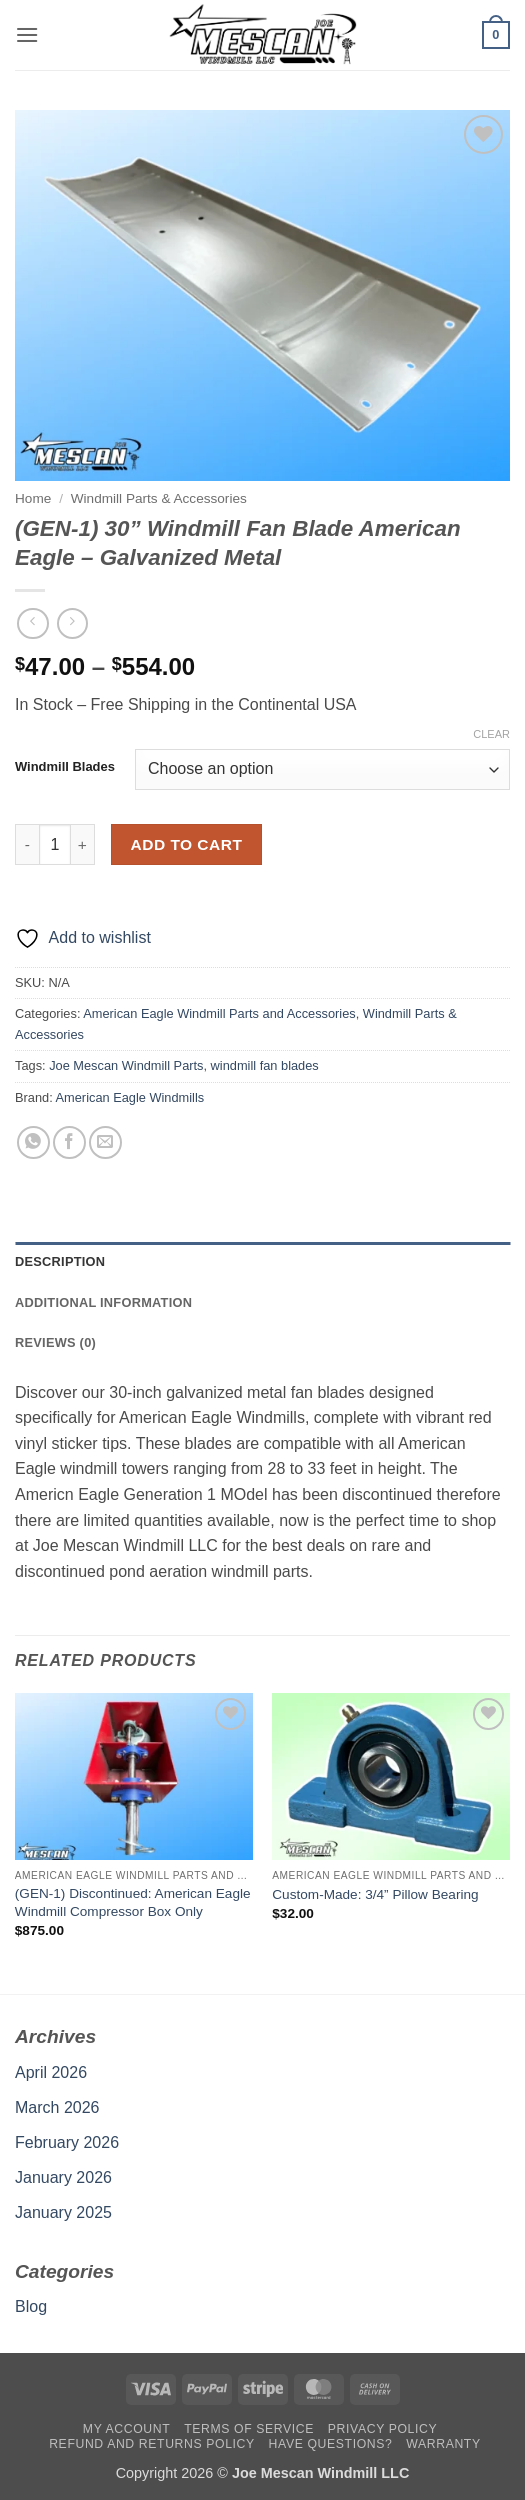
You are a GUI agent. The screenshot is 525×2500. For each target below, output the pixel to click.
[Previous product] (72, 623)
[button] (27, 34)
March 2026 (57, 2107)
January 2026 (63, 2177)
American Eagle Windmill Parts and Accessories (219, 1013)
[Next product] (32, 623)
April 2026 (51, 2072)
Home (33, 498)
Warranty (443, 2444)
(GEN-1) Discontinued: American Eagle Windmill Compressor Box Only (133, 1902)
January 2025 (63, 2212)
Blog (31, 2306)
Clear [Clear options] (491, 734)
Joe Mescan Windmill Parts (126, 1065)
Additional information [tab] (103, 1302)
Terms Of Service (249, 2429)
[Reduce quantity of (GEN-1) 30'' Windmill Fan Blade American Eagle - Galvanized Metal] (27, 844)
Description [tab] (60, 1261)
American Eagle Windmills (130, 1097)
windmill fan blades (265, 1065)
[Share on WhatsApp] (33, 1142)
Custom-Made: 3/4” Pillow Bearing (375, 1894)
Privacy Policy (382, 2429)
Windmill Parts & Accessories (159, 498)
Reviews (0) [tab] (55, 1342)
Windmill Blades (65, 767)
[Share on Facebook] (69, 1142)
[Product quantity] (55, 844)
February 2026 (67, 2142)
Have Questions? (331, 2444)
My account (126, 2429)
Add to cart (187, 844)
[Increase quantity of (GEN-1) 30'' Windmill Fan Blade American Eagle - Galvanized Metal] (83, 844)
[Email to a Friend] (105, 1142)
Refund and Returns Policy (152, 2444)
